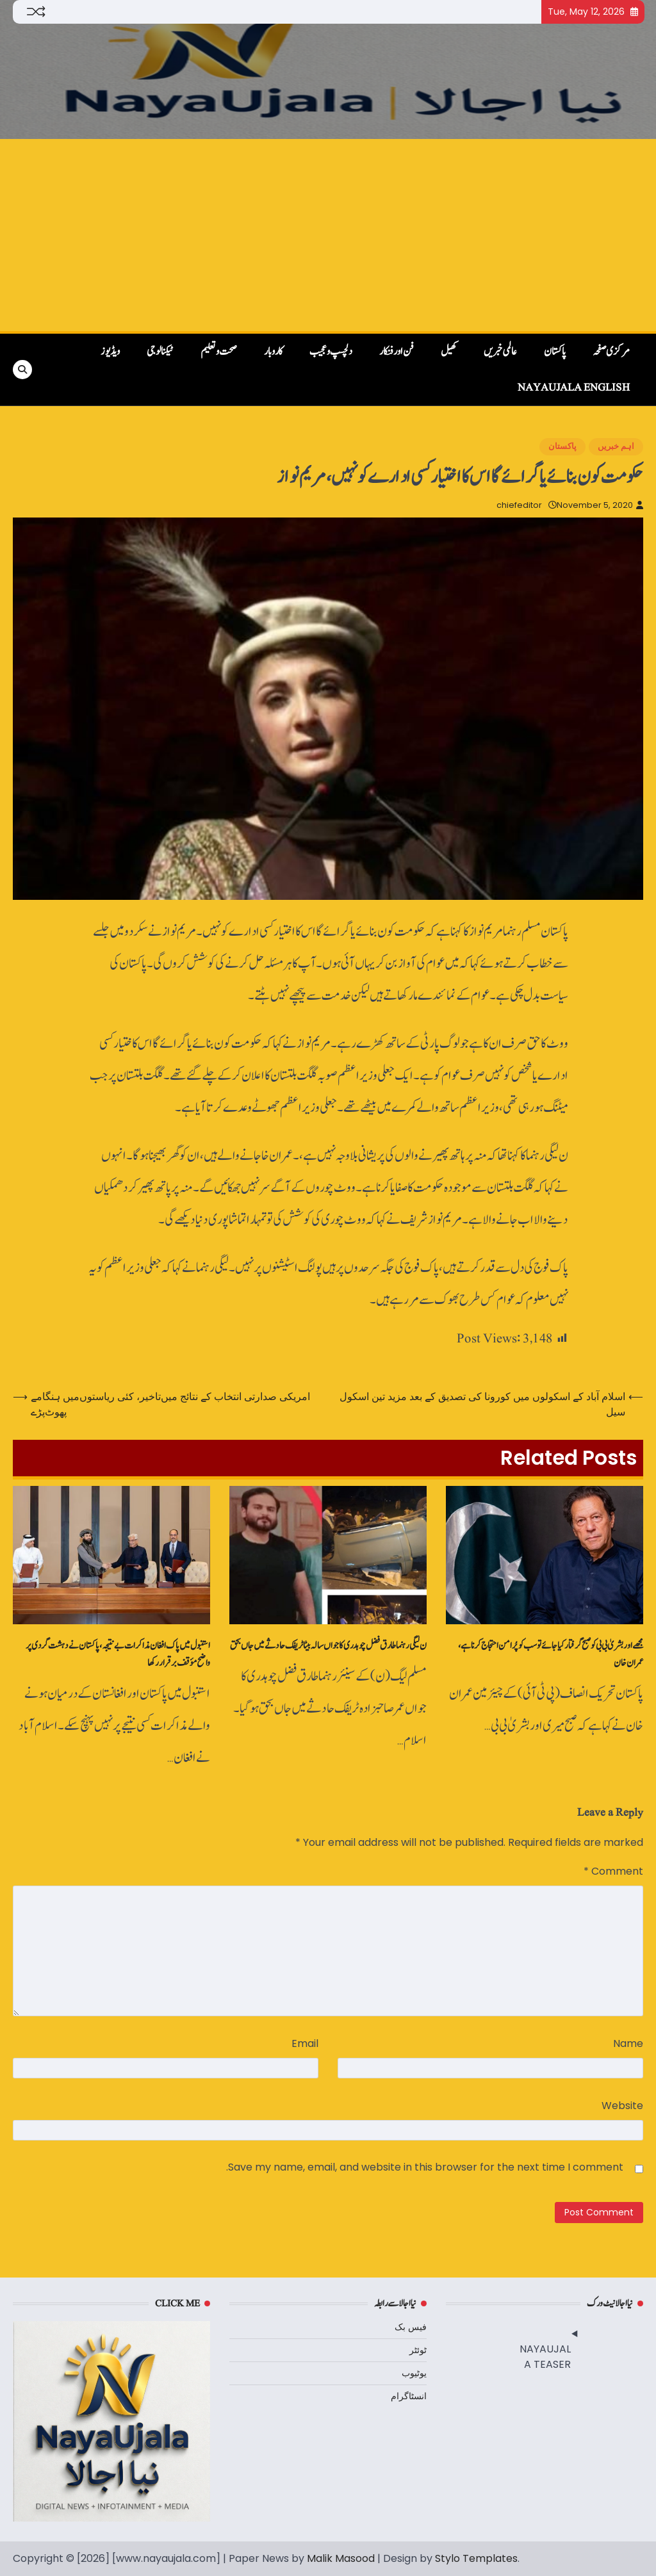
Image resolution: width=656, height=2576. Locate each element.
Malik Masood (341, 2558)
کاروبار (273, 352)
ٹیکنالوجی (160, 352)
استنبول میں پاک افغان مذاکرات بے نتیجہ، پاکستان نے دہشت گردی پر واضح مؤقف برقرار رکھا (118, 1654)
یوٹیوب (414, 2373)
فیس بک (411, 2326)
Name (628, 2043)
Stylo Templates (476, 2558)
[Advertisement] (328, 235)
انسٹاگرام (409, 2396)
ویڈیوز (110, 352)
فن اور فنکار (396, 352)
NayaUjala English (574, 387)
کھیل (449, 352)
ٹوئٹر (418, 2350)
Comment (613, 1871)
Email (304, 2043)
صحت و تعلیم (219, 352)
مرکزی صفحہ (611, 352)
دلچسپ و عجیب (330, 352)
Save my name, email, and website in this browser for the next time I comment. (424, 2167)
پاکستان (555, 352)
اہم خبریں (616, 446)
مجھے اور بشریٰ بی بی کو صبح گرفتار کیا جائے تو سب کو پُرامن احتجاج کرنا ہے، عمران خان (550, 1654)
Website (622, 2105)
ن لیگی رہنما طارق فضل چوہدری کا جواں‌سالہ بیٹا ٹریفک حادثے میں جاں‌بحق (328, 1646)
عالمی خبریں (500, 352)
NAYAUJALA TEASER (545, 2357)
